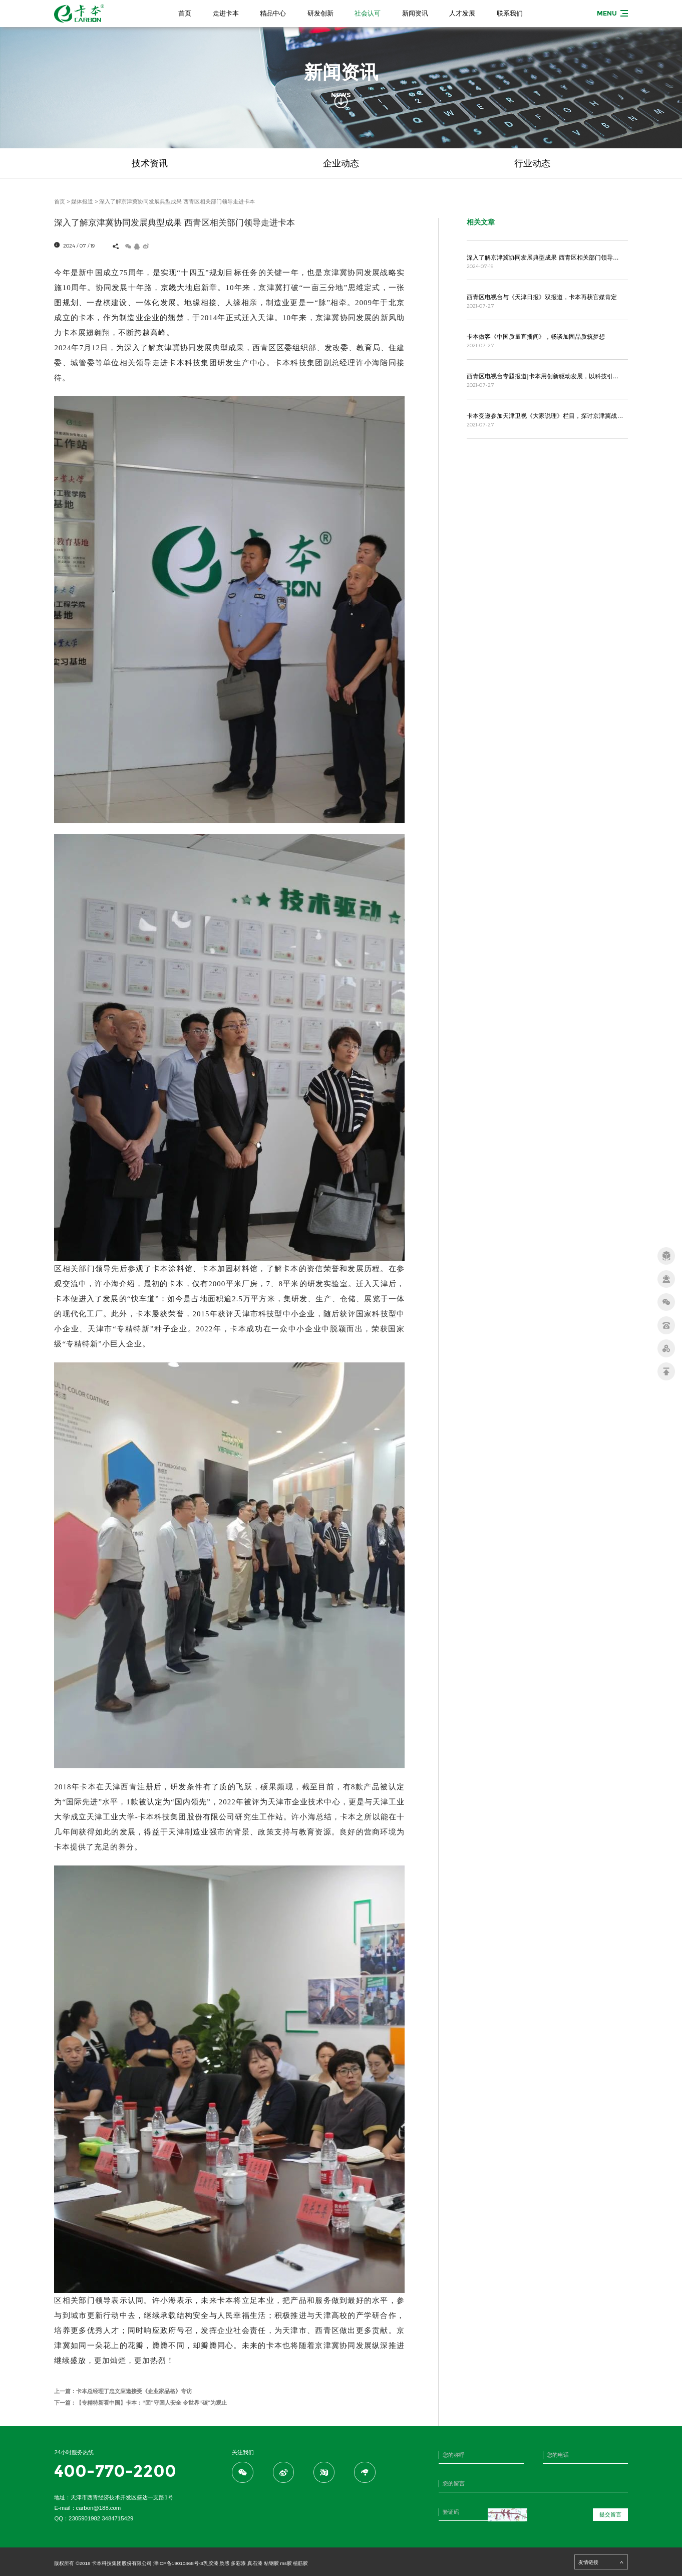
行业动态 (532, 163)
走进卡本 (226, 13)
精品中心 (273, 13)
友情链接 (600, 2562)
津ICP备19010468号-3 (178, 2563)
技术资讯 (150, 163)
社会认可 (368, 13)
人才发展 (462, 13)
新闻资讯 (415, 13)
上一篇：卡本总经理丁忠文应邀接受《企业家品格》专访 (123, 2391)
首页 (184, 13)
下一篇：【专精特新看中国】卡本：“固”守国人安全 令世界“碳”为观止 (140, 2403)
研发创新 (320, 13)
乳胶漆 (210, 2563)
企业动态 (341, 163)
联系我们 (510, 13)
